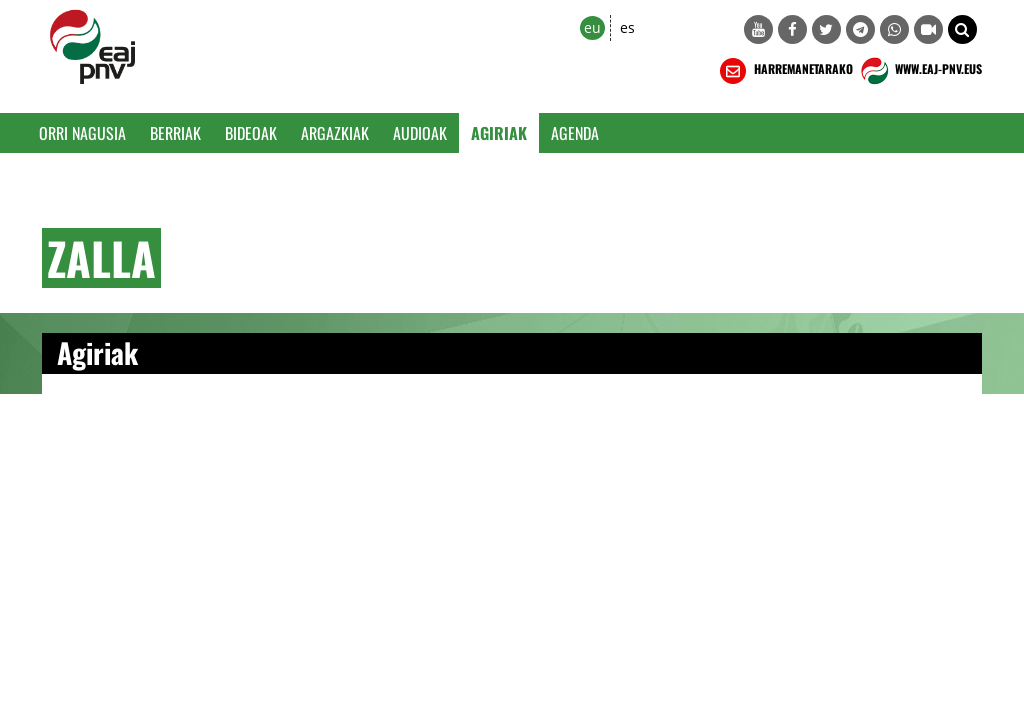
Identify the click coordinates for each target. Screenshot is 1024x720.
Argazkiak (335, 133)
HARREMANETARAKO (784, 71)
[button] (962, 29)
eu (592, 27)
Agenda (575, 133)
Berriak (175, 133)
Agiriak (499, 133)
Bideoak (251, 133)
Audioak (420, 133)
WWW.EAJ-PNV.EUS (919, 71)
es (627, 27)
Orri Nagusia (82, 133)
